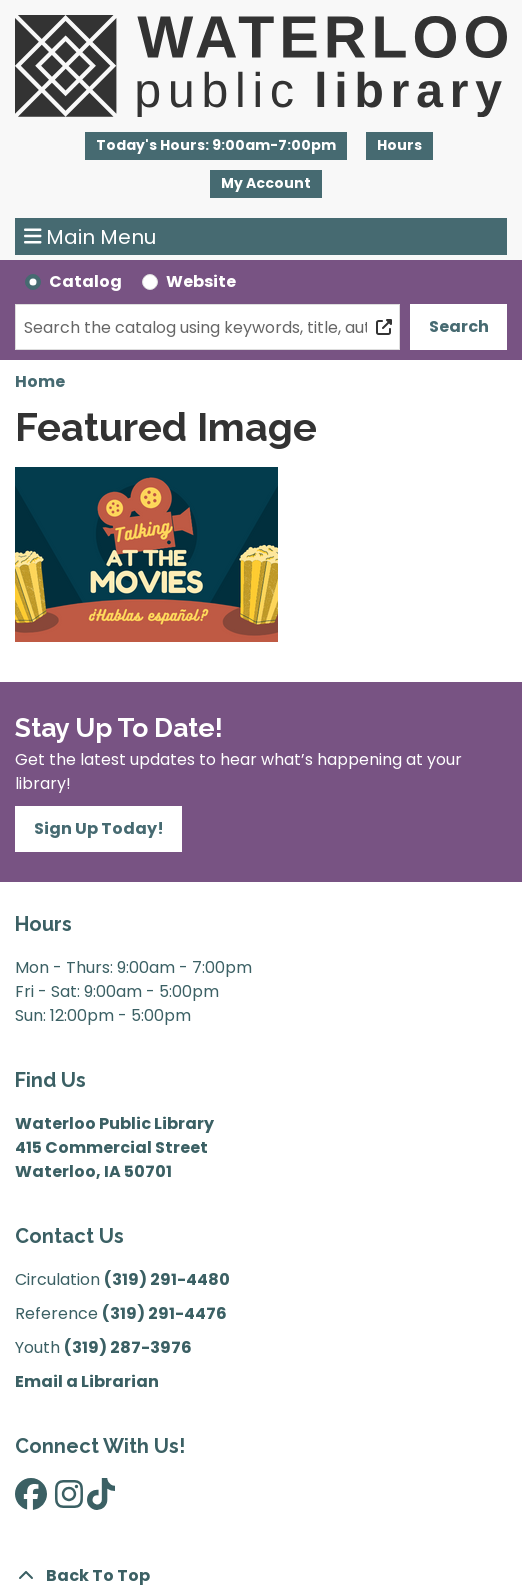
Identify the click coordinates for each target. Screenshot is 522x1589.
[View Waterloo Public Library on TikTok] (101, 1500)
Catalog (85, 281)
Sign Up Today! (99, 828)
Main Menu (90, 237)
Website (201, 281)
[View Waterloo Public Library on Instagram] (69, 1500)
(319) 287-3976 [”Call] (128, 1347)
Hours (399, 145)
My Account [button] (266, 183)
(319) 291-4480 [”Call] (167, 1279)
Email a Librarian (87, 1381)
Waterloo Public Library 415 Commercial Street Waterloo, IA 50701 (114, 1147)
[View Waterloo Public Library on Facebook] (31, 1500)
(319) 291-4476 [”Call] (164, 1313)
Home (40, 381)
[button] (216, 146)
